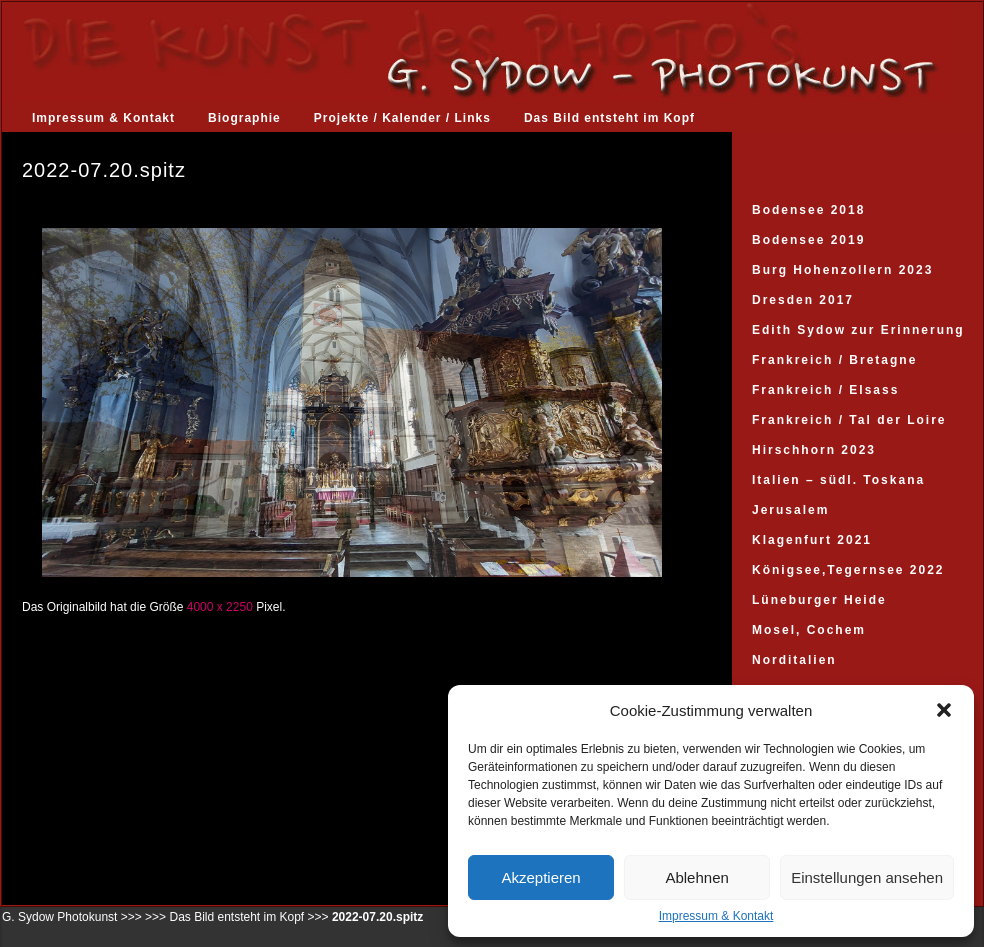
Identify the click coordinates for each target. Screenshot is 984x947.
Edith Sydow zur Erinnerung (858, 330)
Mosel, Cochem (809, 630)
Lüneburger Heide (819, 600)
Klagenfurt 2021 (812, 540)
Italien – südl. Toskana (838, 480)
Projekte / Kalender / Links (402, 118)
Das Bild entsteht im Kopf (609, 118)
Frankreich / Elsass (825, 390)
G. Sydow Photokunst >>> (72, 917)
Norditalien (794, 660)
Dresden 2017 (803, 300)
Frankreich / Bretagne (834, 360)
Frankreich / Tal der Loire (849, 420)
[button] (944, 710)
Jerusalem (790, 510)
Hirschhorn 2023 (814, 450)
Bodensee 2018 (808, 210)
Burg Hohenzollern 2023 (842, 270)
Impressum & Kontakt (716, 916)
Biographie (244, 118)
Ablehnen (696, 877)
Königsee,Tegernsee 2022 (848, 570)
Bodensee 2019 (808, 240)
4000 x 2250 (220, 607)
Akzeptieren (540, 877)
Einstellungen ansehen (867, 877)
